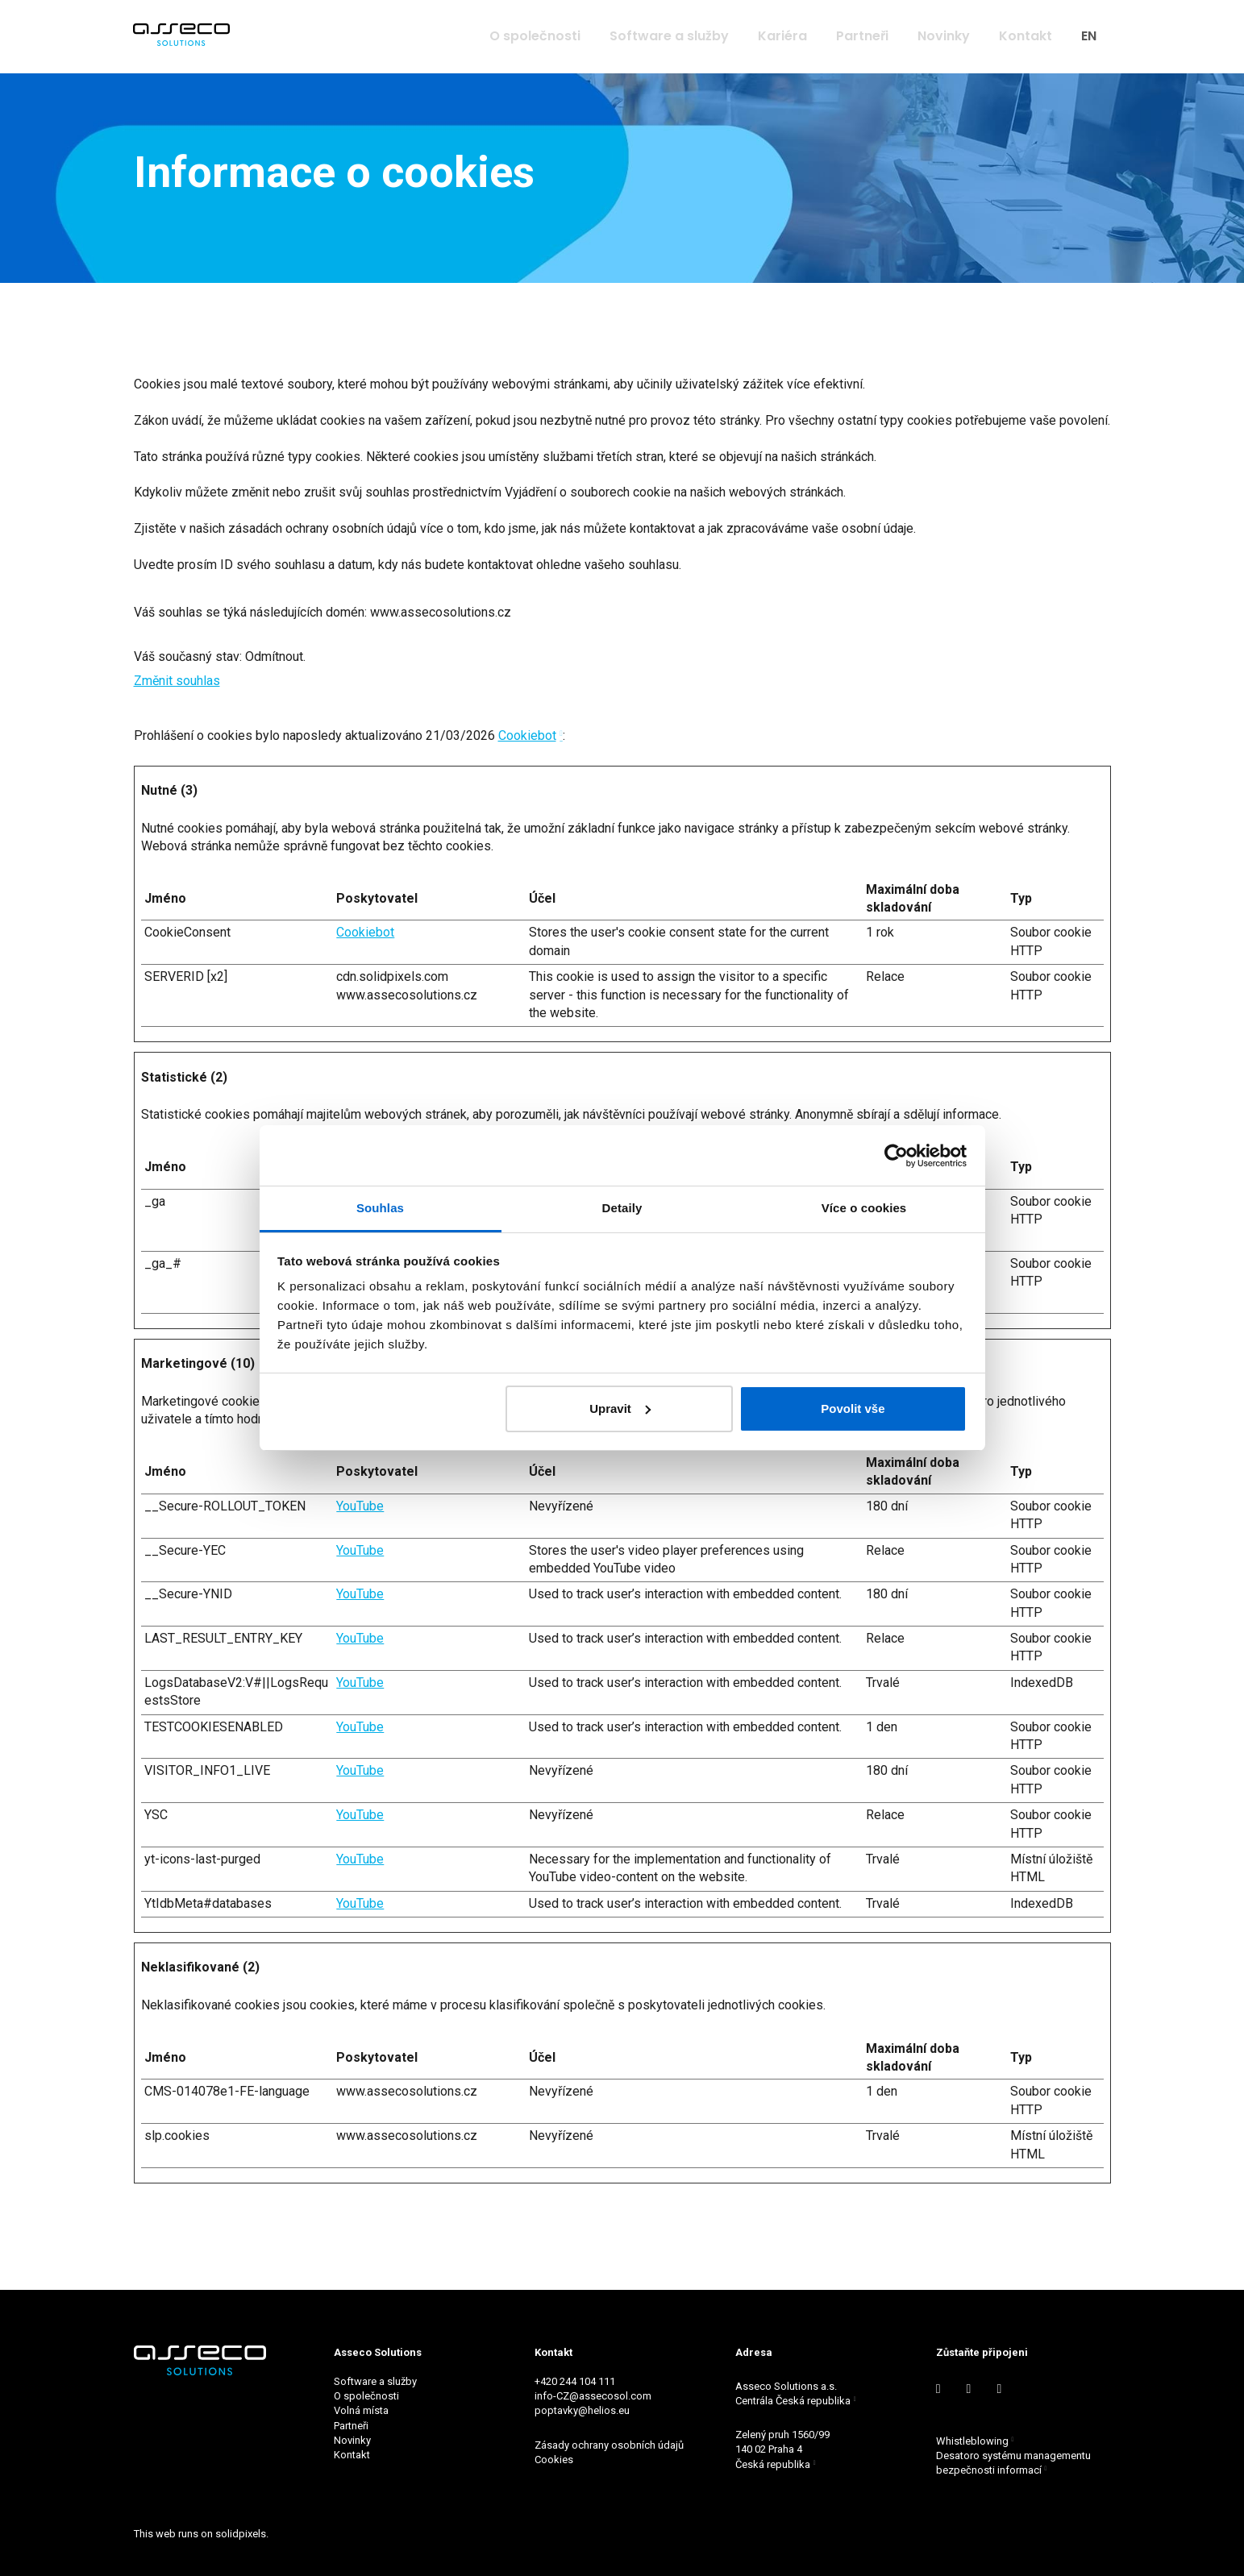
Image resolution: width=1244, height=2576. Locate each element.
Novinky (352, 2440)
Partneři (351, 2426)
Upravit (620, 1408)
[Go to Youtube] (969, 2389)
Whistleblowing (972, 2441)
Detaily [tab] (622, 1208)
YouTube (360, 1519)
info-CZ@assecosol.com (593, 2397)
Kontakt (352, 2455)
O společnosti (366, 2397)
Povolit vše (852, 1408)
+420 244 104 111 (575, 2381)
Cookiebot (527, 748)
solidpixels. (241, 2534)
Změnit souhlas (177, 693)
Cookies (555, 2459)
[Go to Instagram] (998, 2389)
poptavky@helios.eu (582, 2411)
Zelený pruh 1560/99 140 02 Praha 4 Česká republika (782, 2449)
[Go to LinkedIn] (938, 2389)
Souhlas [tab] (380, 1208)
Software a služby (375, 2381)
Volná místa (361, 2411)
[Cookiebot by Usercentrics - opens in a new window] (896, 1156)
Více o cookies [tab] (864, 1208)
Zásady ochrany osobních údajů (609, 2445)
